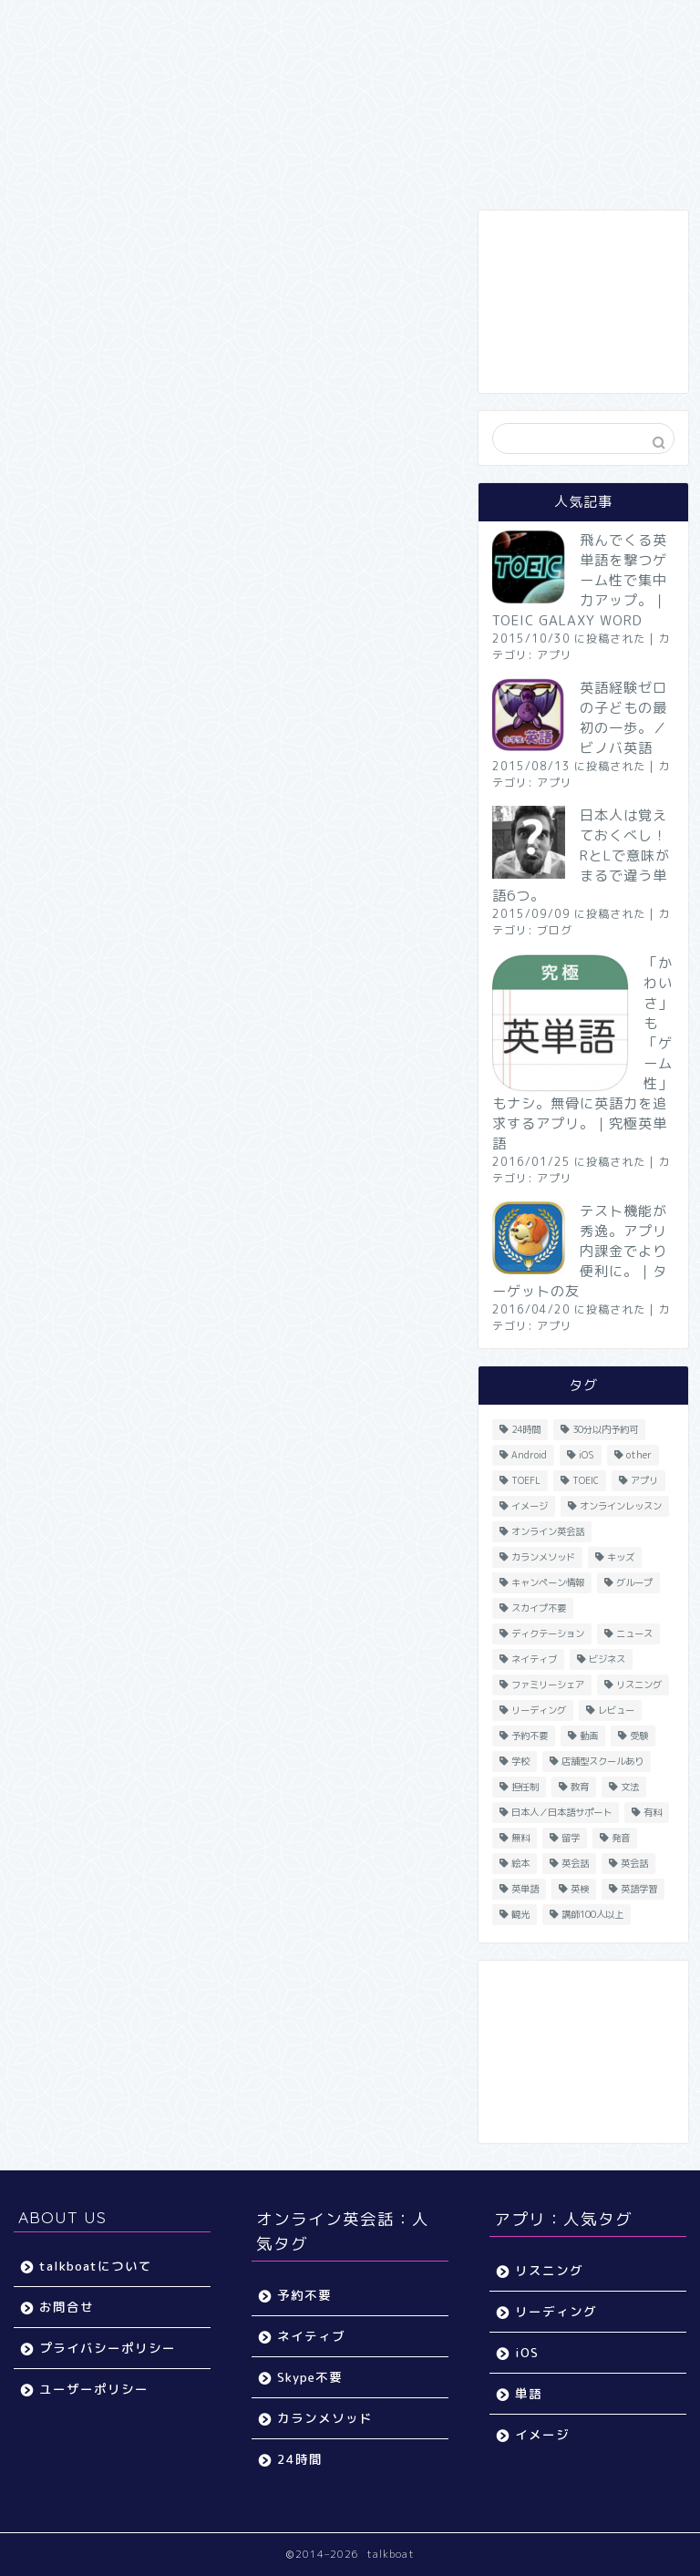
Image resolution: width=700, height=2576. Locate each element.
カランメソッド (325, 2418)
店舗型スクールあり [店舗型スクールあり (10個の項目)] (602, 1761)
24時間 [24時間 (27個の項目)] (525, 1429)
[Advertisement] (583, 302)
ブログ (554, 930)
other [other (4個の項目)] (639, 1454)
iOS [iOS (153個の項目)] (586, 1454)
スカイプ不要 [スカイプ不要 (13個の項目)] (538, 1608)
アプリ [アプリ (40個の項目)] (644, 1480)
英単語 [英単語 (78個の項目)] (525, 1888)
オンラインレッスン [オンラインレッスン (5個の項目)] (621, 1505)
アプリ (554, 655)
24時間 (300, 2459)
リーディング (556, 2311)
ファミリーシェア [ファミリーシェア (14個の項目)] (547, 1684)
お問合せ (66, 2306)
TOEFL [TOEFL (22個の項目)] (525, 1480)
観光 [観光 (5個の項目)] (520, 1914)
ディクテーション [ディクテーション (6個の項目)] (547, 1633)
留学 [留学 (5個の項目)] (570, 1837)
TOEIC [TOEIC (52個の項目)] (585, 1480)
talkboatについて (95, 2265)
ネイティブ (311, 2335)
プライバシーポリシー (107, 2347)
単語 (528, 2393)
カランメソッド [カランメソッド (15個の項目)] (543, 1557)
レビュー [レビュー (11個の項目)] (616, 1710)
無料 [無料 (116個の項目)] (520, 1837)
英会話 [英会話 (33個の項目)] (575, 1863)
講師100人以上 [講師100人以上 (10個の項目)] (592, 1914)
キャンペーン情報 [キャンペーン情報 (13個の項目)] (547, 1582)
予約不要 (304, 2294)
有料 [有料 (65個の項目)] (652, 1812)
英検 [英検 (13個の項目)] (580, 1888)
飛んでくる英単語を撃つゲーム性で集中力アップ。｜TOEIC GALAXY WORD (579, 580)
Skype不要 (310, 2376)
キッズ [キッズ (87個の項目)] (620, 1557)
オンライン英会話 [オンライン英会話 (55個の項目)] (547, 1531)
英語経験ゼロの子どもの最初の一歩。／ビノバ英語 (623, 717)
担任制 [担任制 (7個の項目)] (525, 1786)
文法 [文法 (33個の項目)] (630, 1786)
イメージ (542, 2434)
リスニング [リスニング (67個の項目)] (639, 1684)
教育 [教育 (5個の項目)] (580, 1786)
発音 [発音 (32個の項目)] (621, 1837)
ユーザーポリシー (94, 2388)
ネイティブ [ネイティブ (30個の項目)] (534, 1659)
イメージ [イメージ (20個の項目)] (529, 1505)
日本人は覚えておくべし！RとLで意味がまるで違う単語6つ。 (581, 855)
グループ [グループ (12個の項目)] (634, 1582)
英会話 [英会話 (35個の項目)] (634, 1863)
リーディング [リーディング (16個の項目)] (538, 1710)
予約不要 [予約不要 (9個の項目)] (529, 1735)
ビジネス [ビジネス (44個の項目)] (607, 1659)
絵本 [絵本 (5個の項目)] (520, 1863)
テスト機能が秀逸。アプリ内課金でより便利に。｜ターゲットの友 (579, 1251)
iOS (527, 2352)
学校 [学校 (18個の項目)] (520, 1761)
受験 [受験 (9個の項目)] (639, 1735)
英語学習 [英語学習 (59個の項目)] (639, 1888)
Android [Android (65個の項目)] (529, 1454)
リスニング (549, 2270)
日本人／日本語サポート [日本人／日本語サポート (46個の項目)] (561, 1812)
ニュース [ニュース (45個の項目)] (634, 1633)
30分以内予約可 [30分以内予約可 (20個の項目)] (605, 1429)
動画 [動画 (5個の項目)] (589, 1735)
